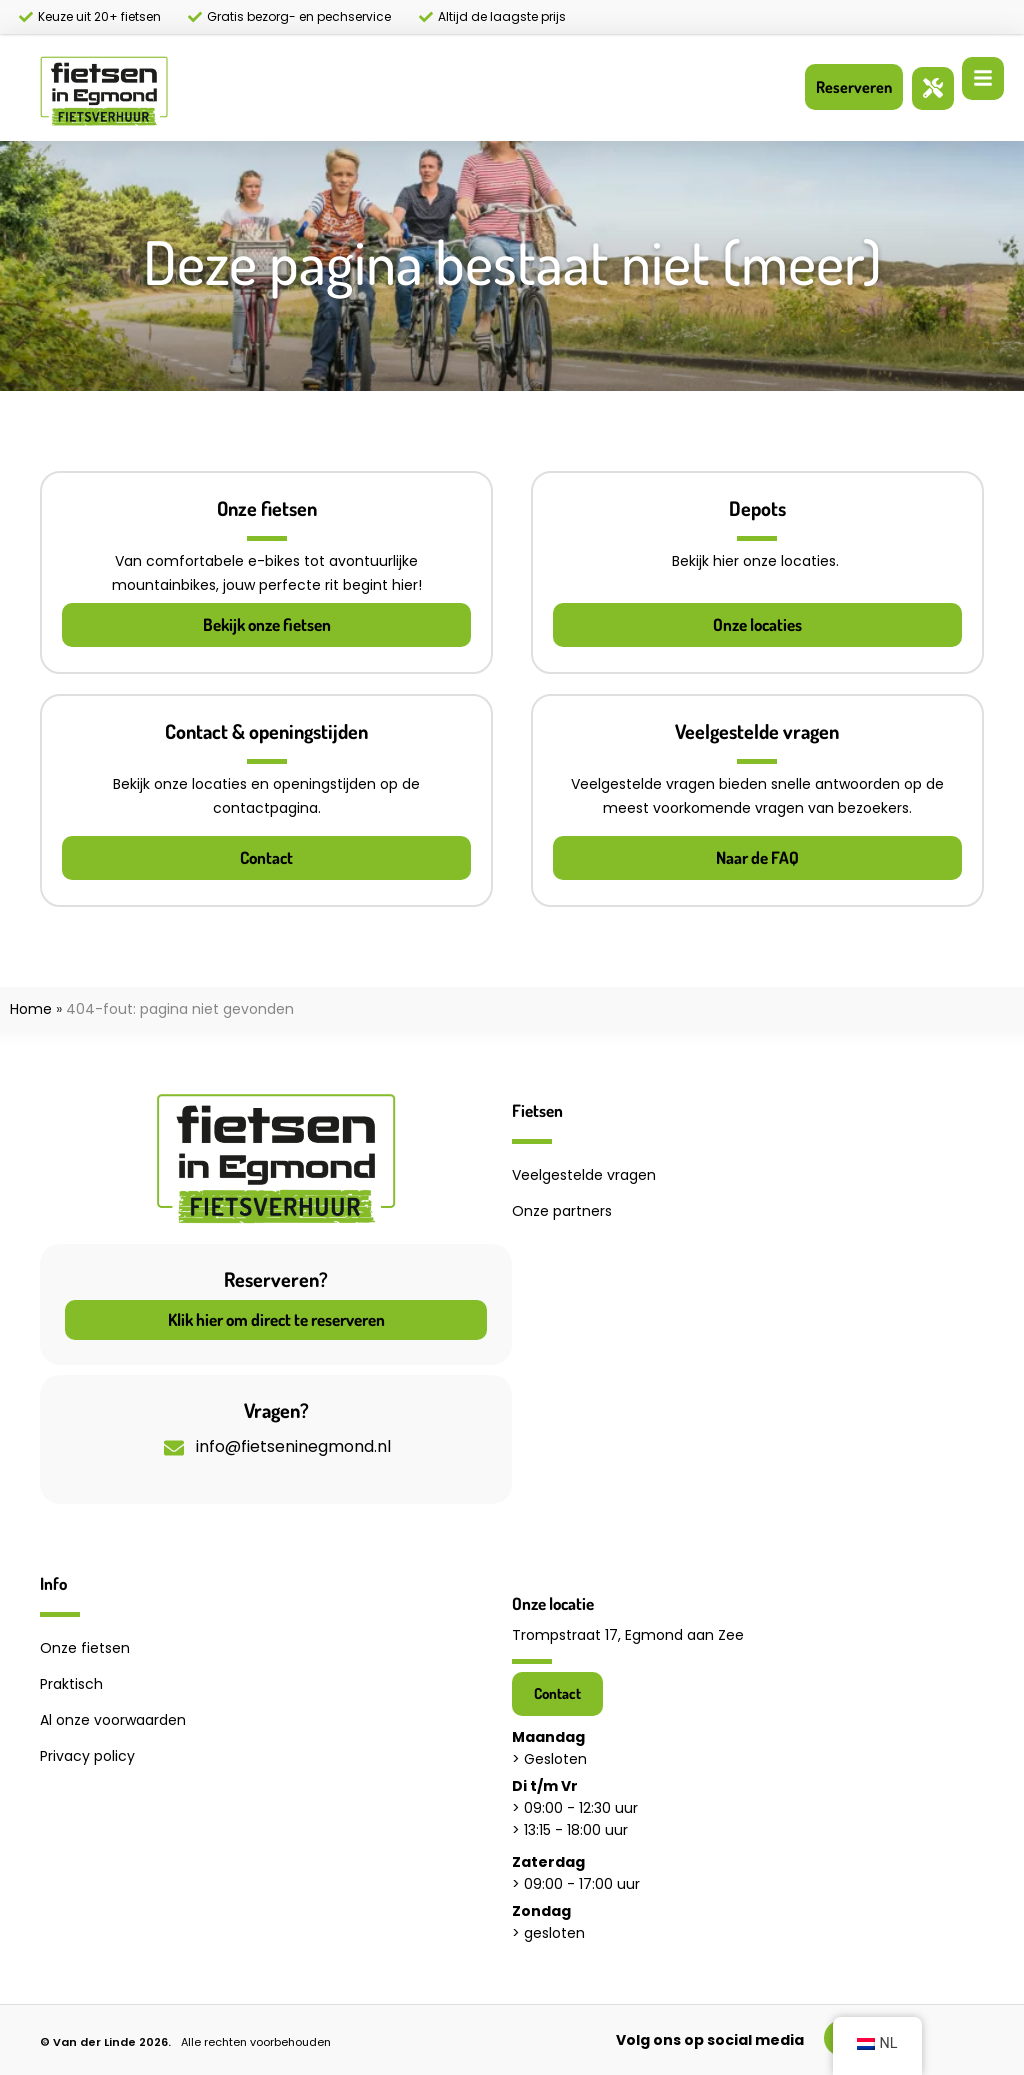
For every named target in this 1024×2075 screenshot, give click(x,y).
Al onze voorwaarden (113, 1720)
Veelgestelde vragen (584, 1175)
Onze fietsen (85, 1648)
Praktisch (71, 1684)
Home (31, 1009)
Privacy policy (87, 1756)
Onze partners (562, 1211)
